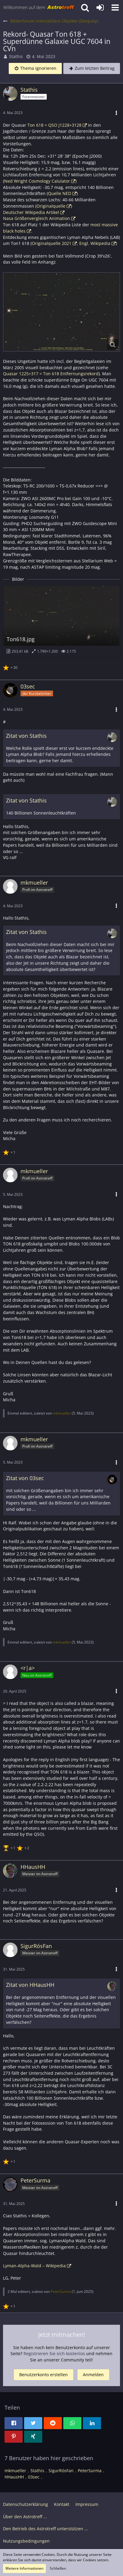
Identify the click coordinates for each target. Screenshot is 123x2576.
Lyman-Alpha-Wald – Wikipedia (34, 2265)
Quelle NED (59, 193)
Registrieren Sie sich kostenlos (54, 2353)
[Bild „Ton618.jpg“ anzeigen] (61, 621)
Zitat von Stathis (26, 735)
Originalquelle (50, 206)
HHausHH (14, 2477)
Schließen (58, 2568)
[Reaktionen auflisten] (11, 667)
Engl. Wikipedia (94, 243)
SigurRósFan (61, 2470)
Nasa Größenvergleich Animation (36, 218)
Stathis (16, 56)
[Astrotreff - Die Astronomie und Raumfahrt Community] (39, 8)
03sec (33, 2477)
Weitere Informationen (24, 2568)
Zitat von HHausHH (30, 1984)
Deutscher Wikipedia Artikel (31, 212)
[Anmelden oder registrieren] (100, 8)
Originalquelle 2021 (51, 243)
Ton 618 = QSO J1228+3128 (54, 125)
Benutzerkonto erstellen (43, 2374)
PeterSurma (61, 2291)
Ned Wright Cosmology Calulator (37, 181)
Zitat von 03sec (25, 1478)
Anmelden (93, 2374)
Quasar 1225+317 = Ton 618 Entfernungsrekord (51, 373)
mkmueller (62, 1413)
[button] (115, 8)
